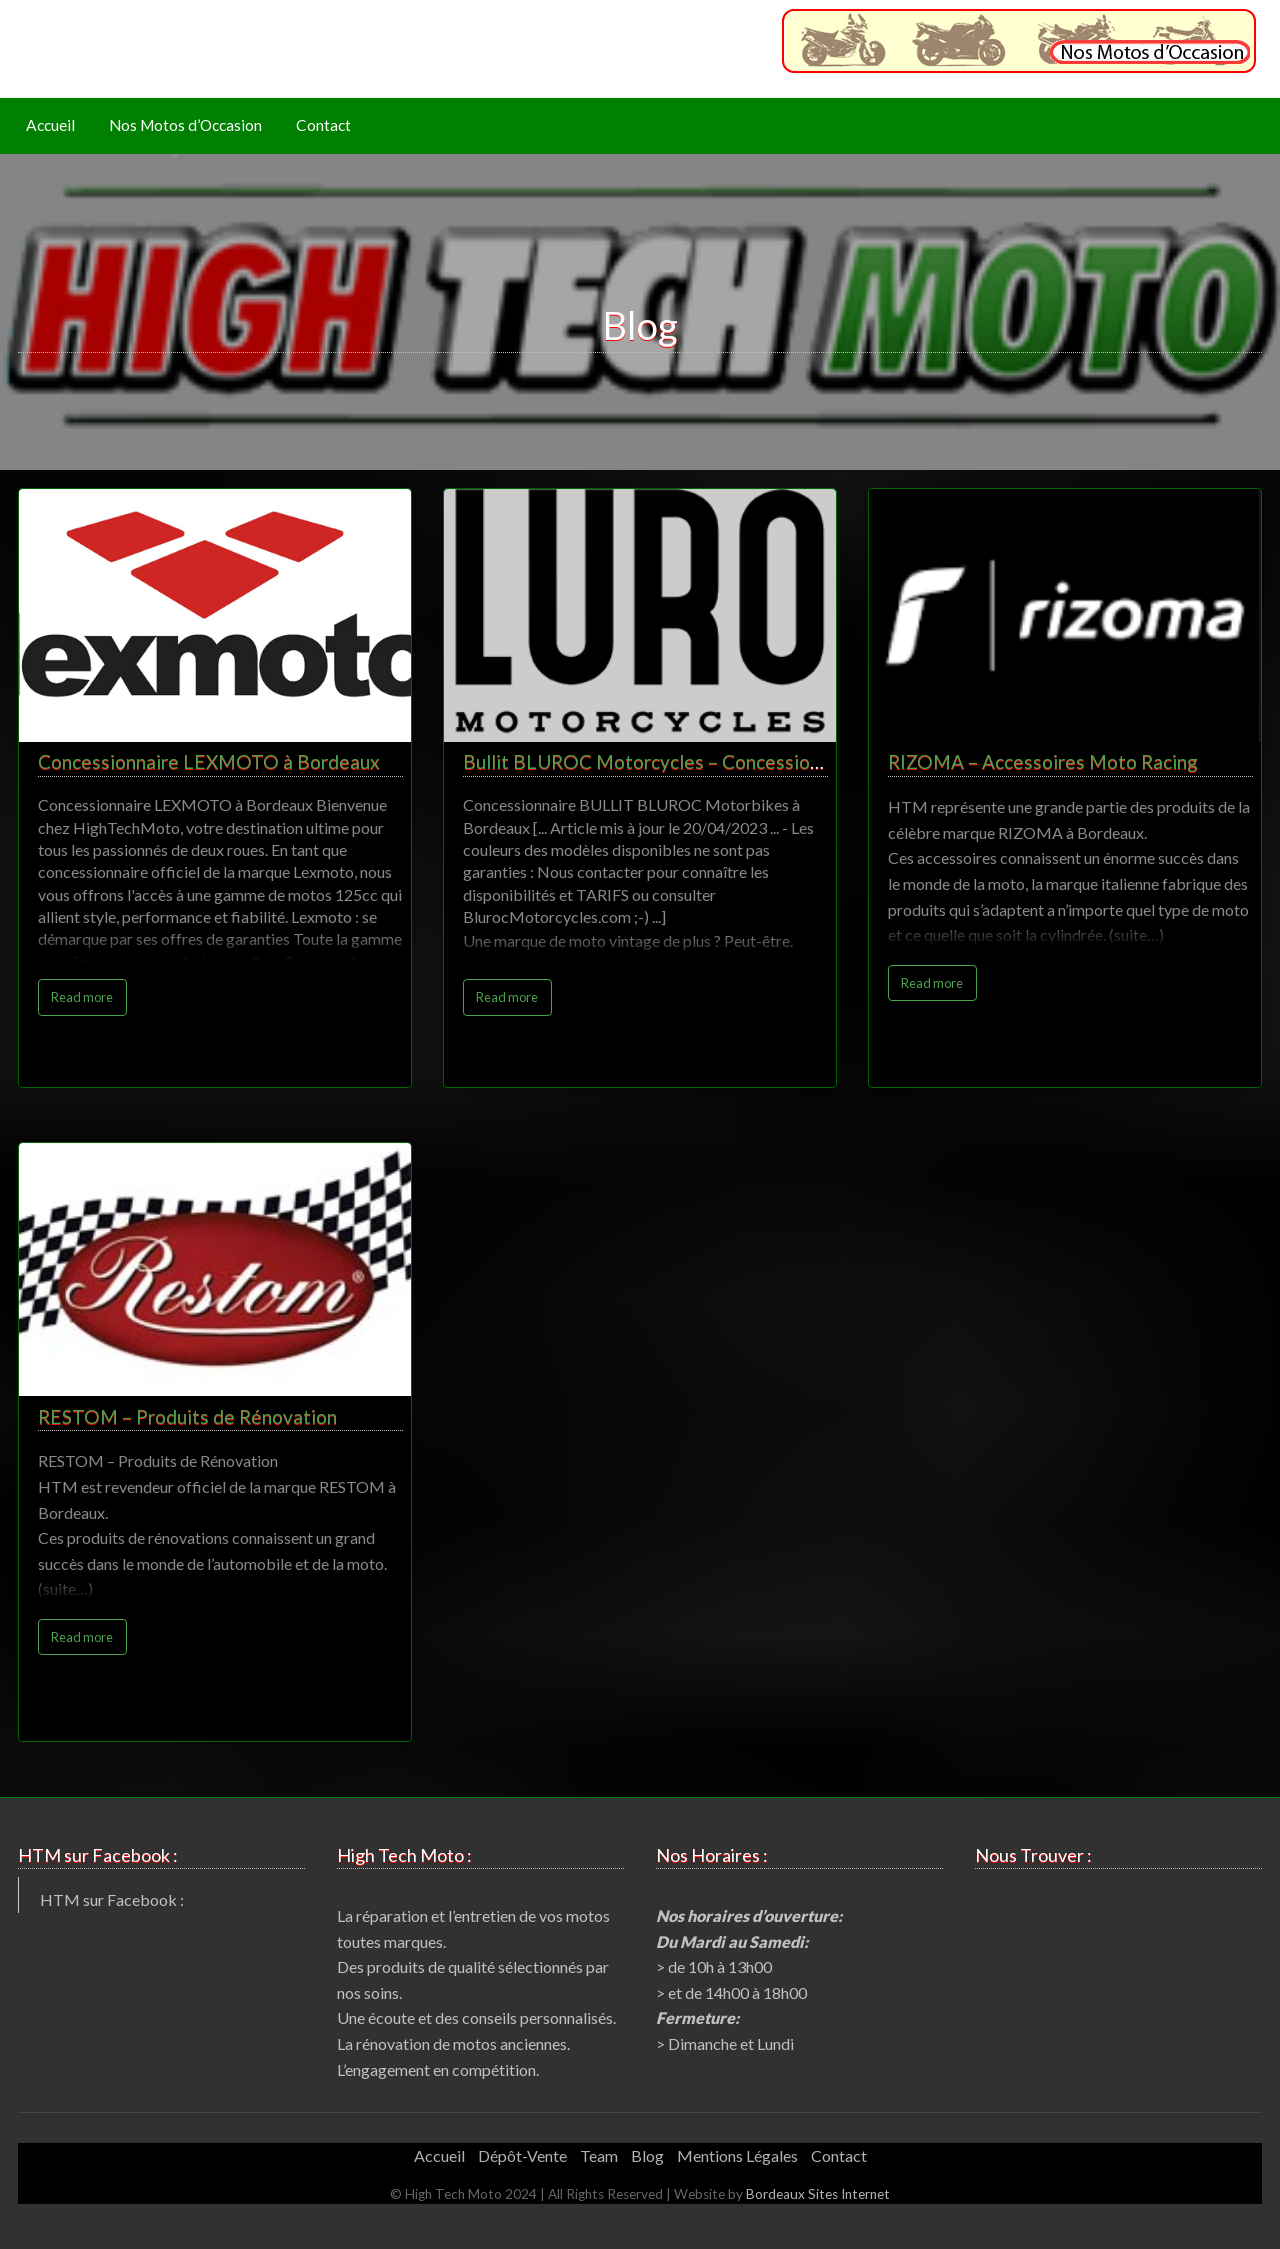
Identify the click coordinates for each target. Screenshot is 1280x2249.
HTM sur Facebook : (112, 1899)
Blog (647, 2155)
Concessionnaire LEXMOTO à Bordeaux (209, 761)
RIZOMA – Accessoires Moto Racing (1043, 761)
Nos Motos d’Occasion (185, 125)
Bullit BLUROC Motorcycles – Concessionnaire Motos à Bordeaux (744, 761)
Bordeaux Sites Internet (818, 2194)
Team (599, 2155)
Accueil (50, 125)
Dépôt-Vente (522, 2155)
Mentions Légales (737, 2155)
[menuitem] (50, 126)
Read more (82, 997)
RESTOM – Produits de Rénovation (187, 1416)
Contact (323, 125)
